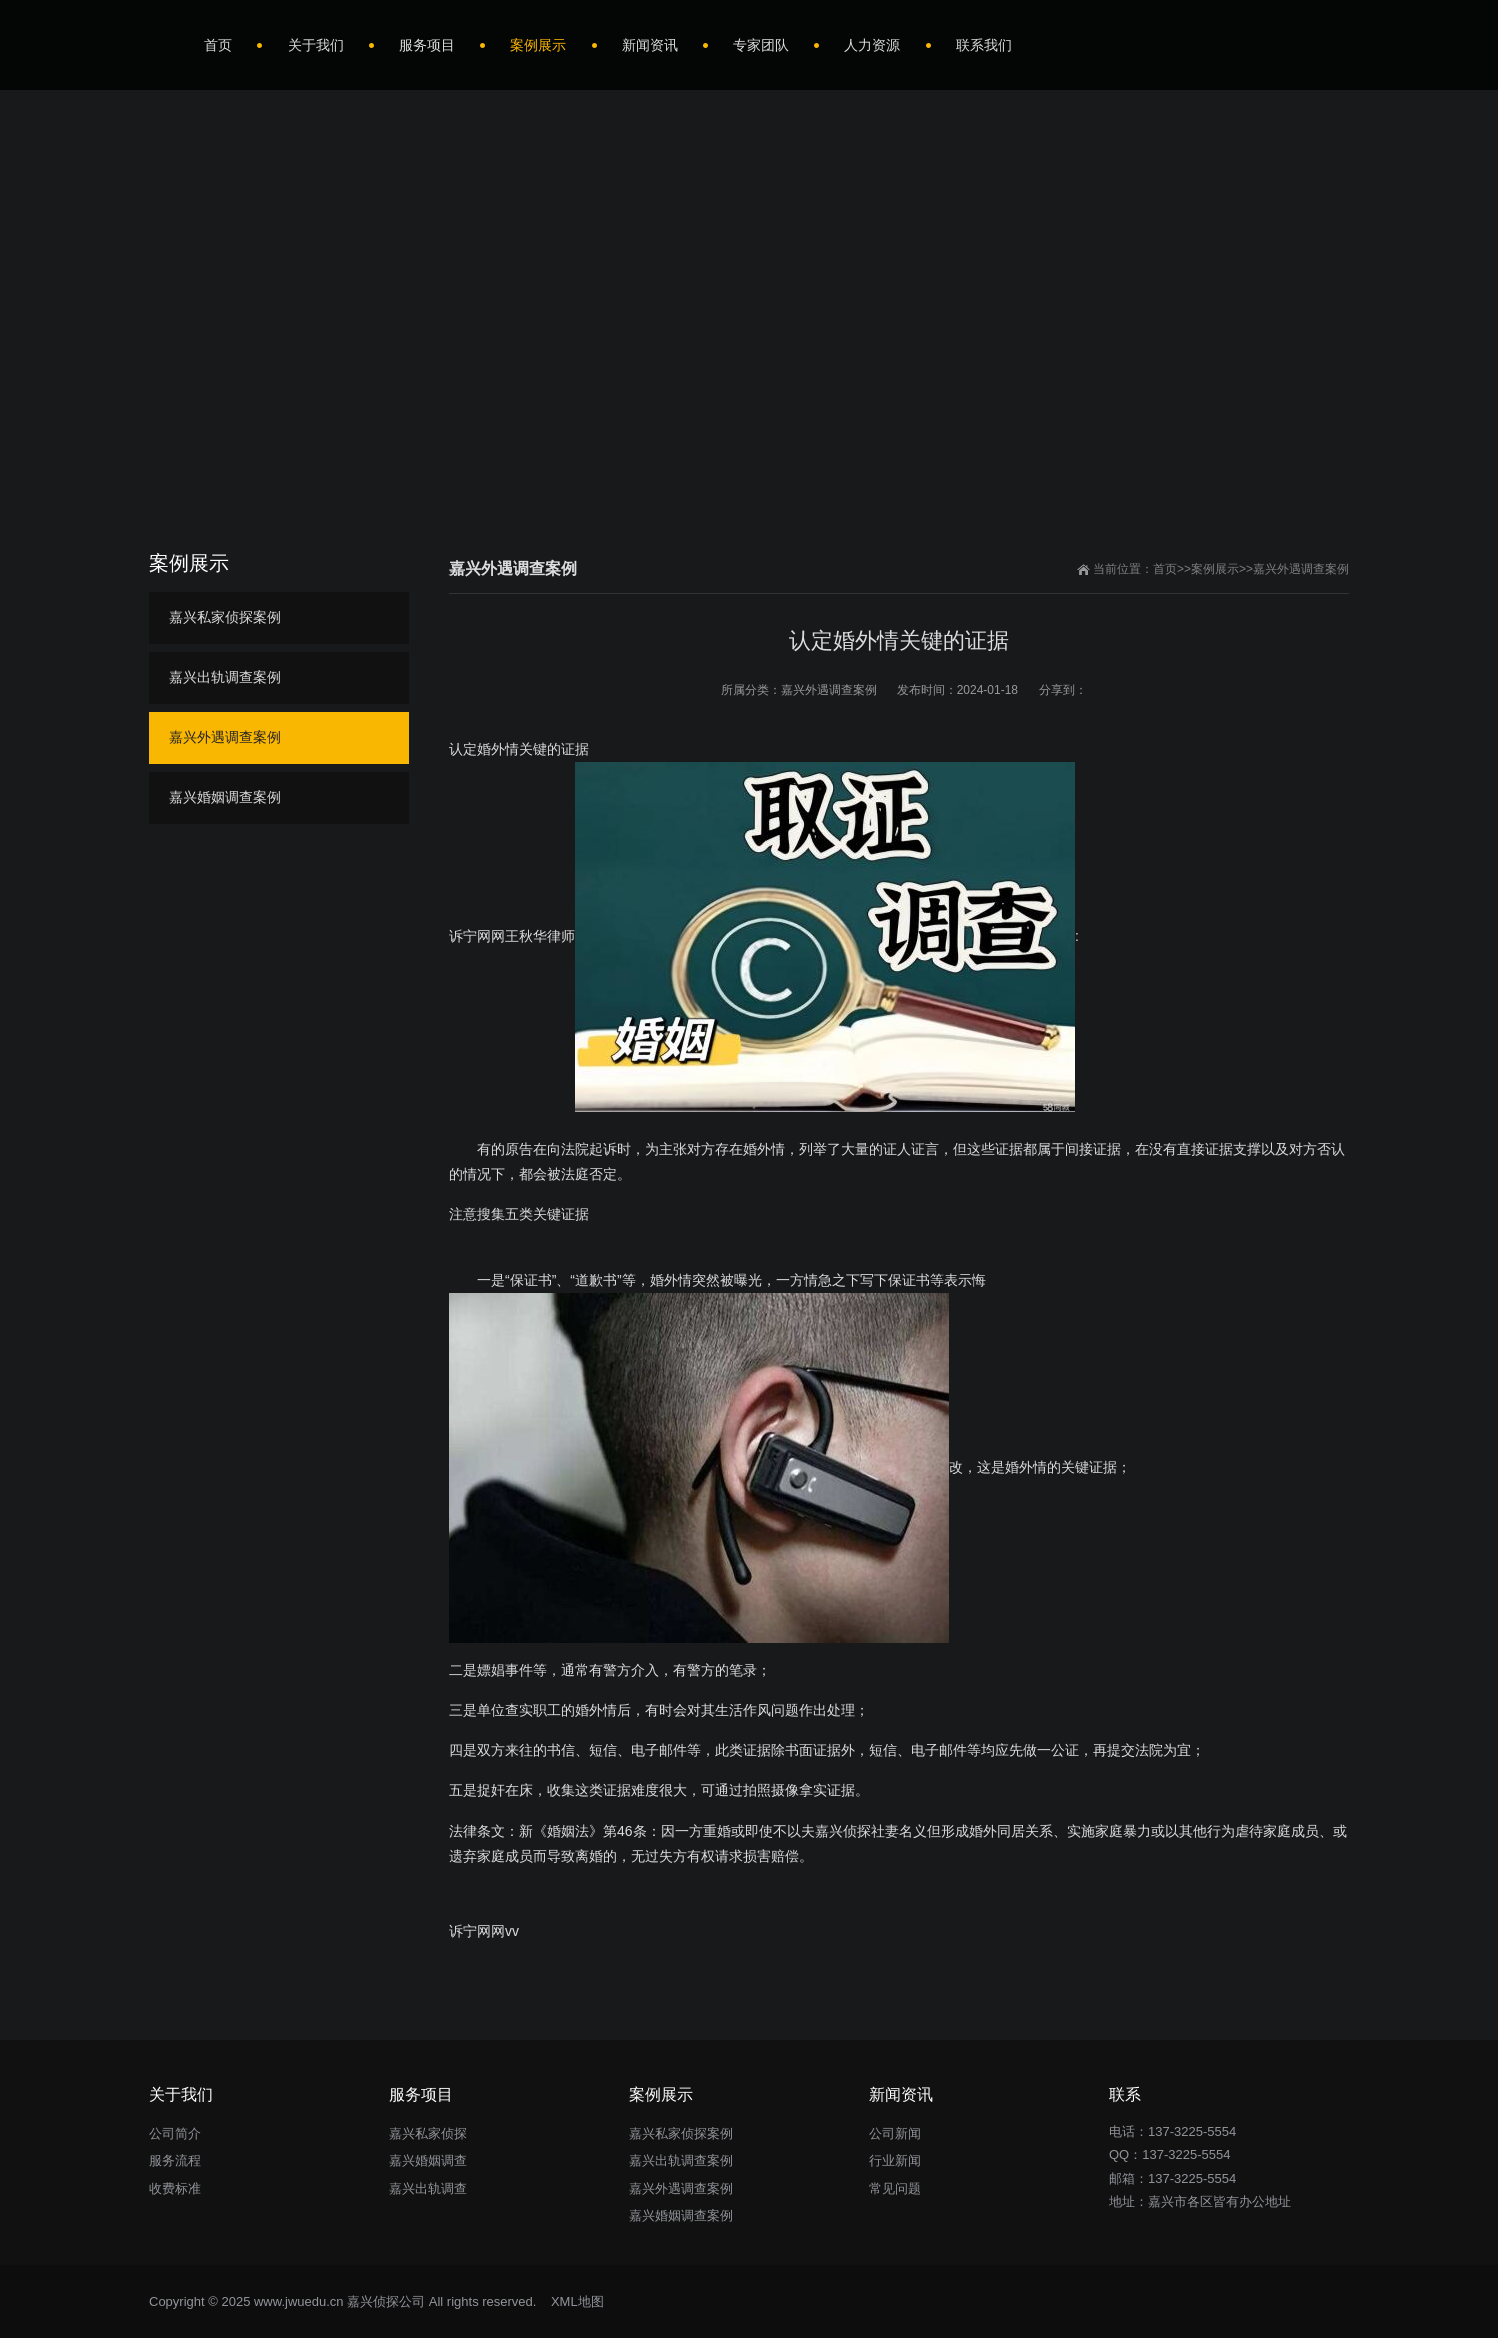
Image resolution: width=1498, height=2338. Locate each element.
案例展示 (1215, 569)
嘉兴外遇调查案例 (1301, 569)
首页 (1165, 569)
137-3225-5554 (1186, 2154)
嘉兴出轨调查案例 (225, 677)
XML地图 (577, 2301)
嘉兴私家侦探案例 (225, 617)
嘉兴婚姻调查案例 (225, 797)
